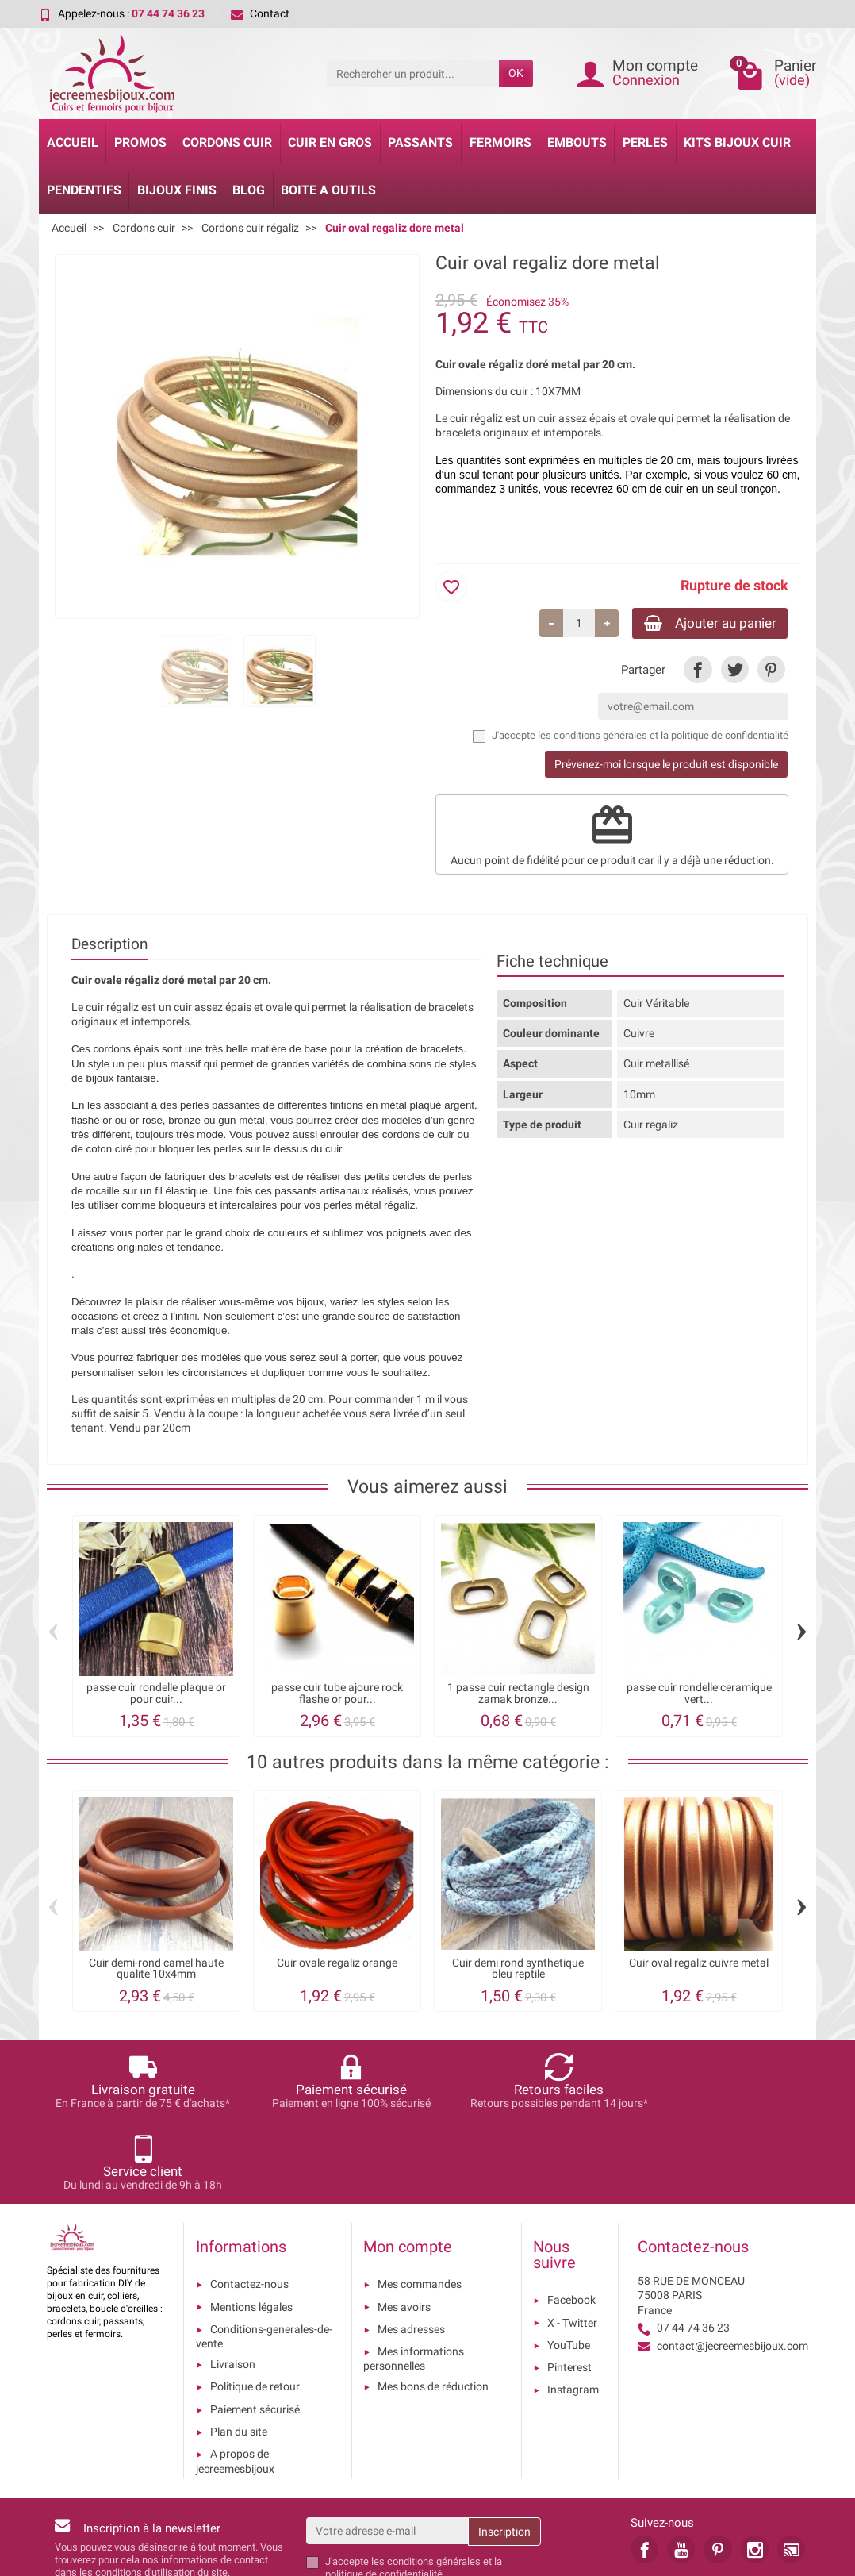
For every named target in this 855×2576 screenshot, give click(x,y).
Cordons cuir (227, 142)
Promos (140, 142)
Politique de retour (255, 2307)
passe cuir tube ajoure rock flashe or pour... (337, 1695)
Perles (645, 142)
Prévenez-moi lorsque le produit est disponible (666, 766)
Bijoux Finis (177, 190)
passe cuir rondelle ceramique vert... (699, 1695)
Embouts (577, 142)
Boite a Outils (328, 190)
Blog (248, 190)
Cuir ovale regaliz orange (337, 1965)
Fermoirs (500, 142)
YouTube (568, 2265)
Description (109, 946)
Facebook (571, 2220)
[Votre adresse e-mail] (387, 2450)
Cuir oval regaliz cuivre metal (699, 1965)
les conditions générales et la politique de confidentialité (663, 738)
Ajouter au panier (703, 623)
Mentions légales (251, 2226)
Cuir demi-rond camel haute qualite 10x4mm (156, 1971)
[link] (697, 671)
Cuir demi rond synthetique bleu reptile (518, 1971)
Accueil (72, 142)
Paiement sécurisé (255, 2330)
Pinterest (569, 2288)
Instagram (573, 2310)
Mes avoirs (404, 2226)
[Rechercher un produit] (413, 73)
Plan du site (238, 2352)
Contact (260, 13)
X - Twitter (572, 2242)
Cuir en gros (330, 142)
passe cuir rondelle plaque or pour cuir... (156, 1695)
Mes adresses (411, 2249)
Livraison (232, 2284)
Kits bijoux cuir (737, 142)
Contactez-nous (249, 2204)
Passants (420, 142)
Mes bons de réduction (433, 2307)
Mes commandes (420, 2204)
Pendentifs (84, 190)
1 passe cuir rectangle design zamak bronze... (518, 1695)
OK (515, 73)
